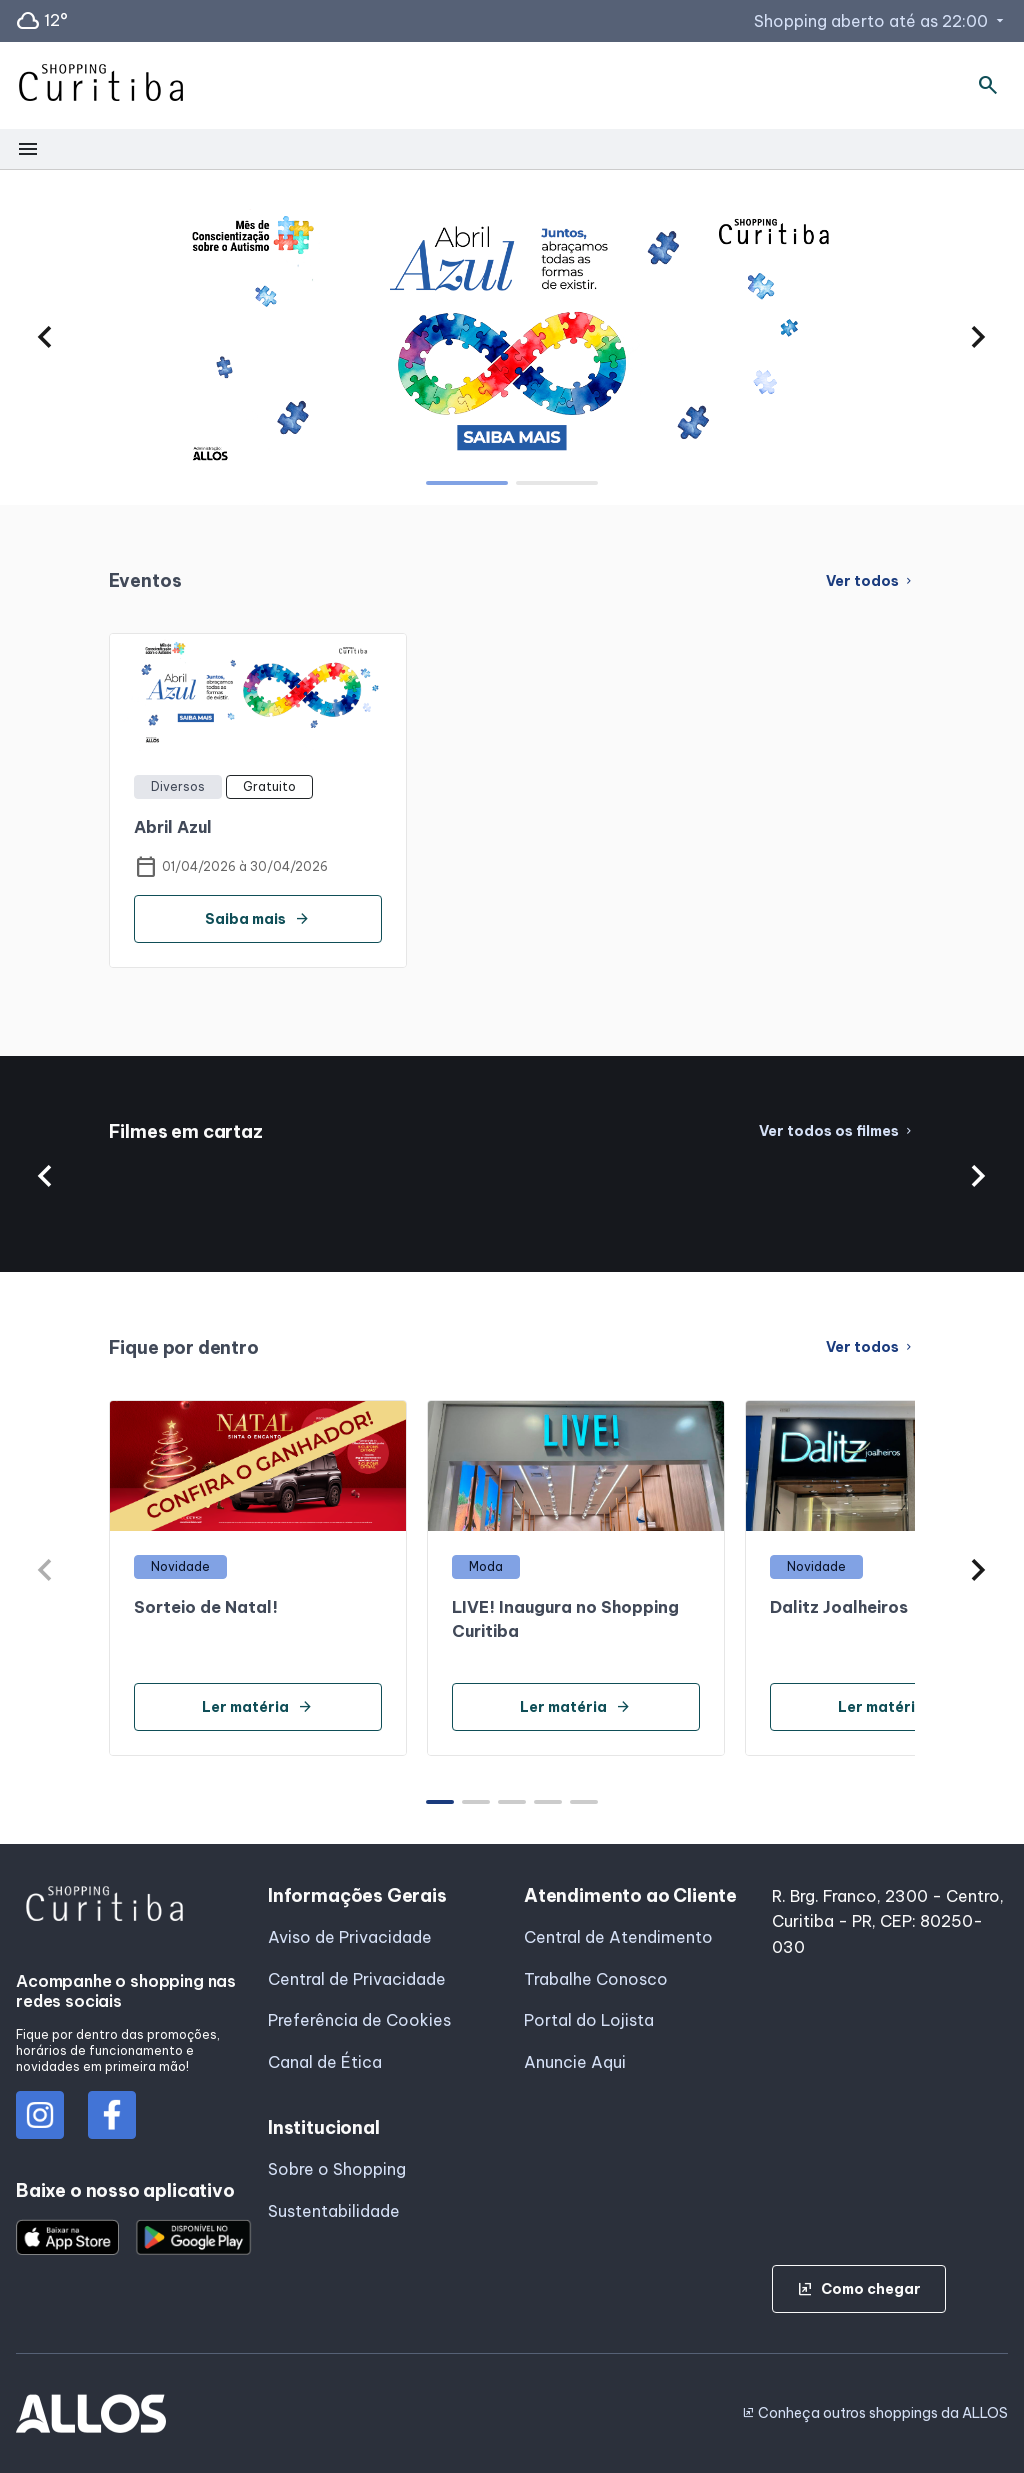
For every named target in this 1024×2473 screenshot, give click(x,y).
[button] (45, 337)
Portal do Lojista (589, 2020)
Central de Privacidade (357, 1979)
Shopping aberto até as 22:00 (881, 21)
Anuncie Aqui (575, 2062)
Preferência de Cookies (359, 2020)
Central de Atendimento (618, 1937)
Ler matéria (257, 1707)
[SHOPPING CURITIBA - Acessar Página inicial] (101, 86)
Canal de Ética (325, 2062)
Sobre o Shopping (337, 2169)
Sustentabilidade (334, 2211)
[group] (512, 337)
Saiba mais (257, 919)
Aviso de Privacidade (350, 1937)
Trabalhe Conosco (596, 1979)
